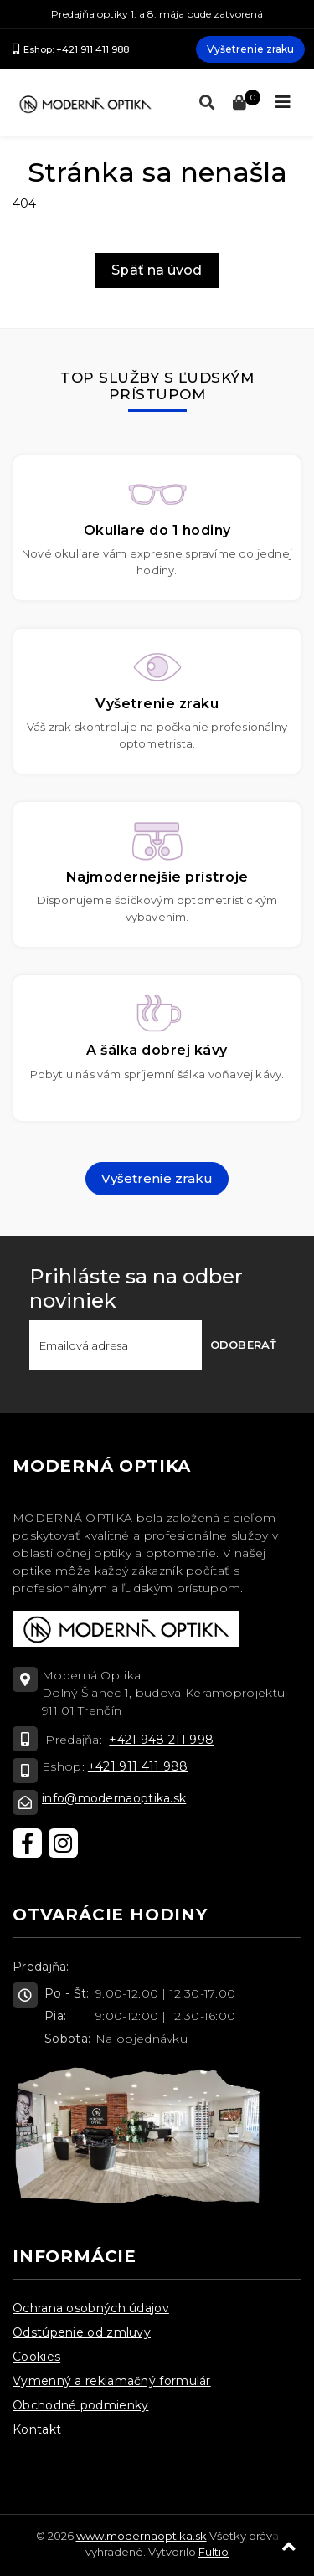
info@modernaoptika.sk (114, 1798)
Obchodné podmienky (80, 2405)
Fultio (213, 2551)
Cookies (36, 2356)
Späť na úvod (156, 270)
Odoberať (243, 1344)
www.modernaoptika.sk (141, 2536)
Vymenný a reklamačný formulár (112, 2380)
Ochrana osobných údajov (91, 2308)
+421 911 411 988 (138, 1766)
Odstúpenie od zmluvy (82, 2332)
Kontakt (37, 2429)
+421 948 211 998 (161, 1739)
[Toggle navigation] (283, 102)
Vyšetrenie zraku (251, 49)
